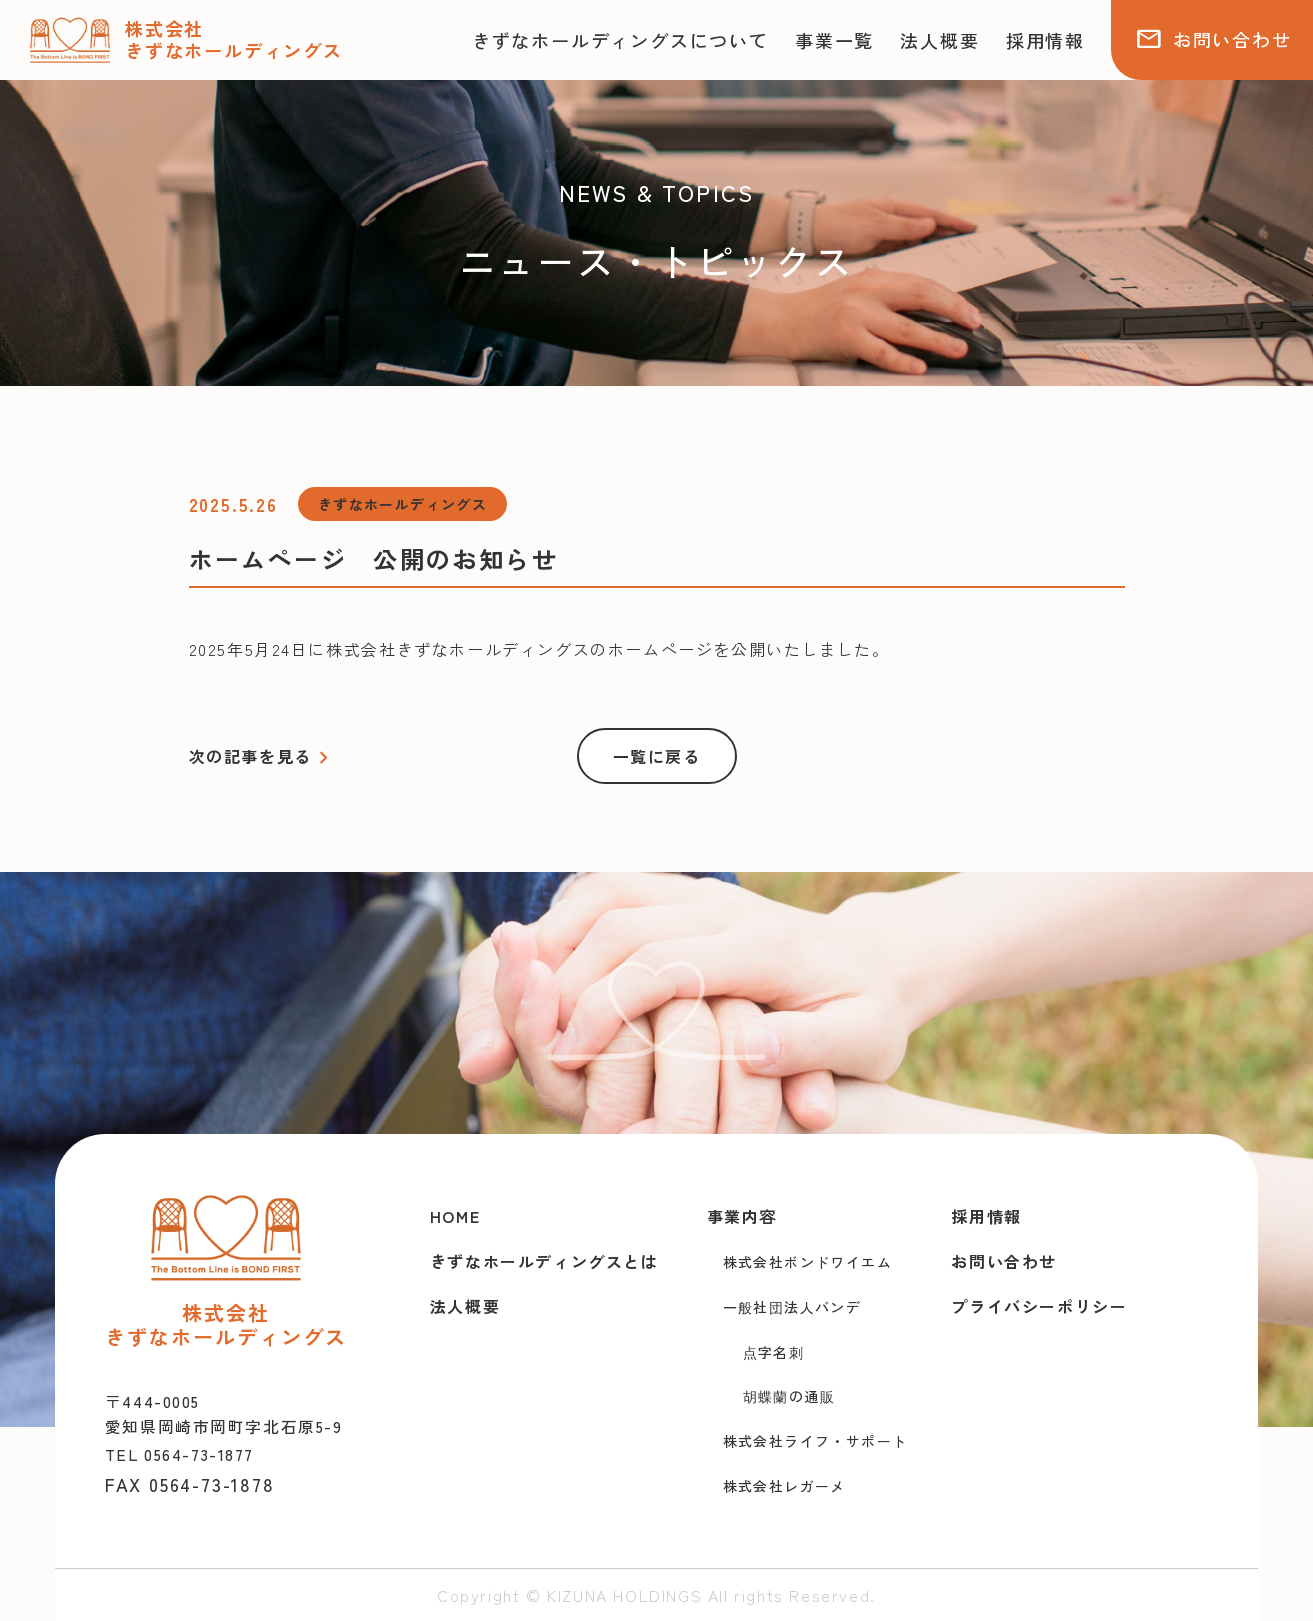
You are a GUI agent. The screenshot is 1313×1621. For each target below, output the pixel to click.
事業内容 (742, 1216)
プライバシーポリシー (1039, 1306)
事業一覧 (834, 40)
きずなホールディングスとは (544, 1261)
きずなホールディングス (402, 504)
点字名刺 (774, 1352)
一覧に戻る (657, 756)
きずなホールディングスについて (620, 40)
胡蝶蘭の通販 (789, 1396)
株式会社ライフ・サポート (815, 1441)
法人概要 (939, 40)
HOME (455, 1216)
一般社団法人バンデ (792, 1307)
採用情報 (1045, 40)
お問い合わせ (1213, 39)
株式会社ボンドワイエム (807, 1262)
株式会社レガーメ (784, 1486)
